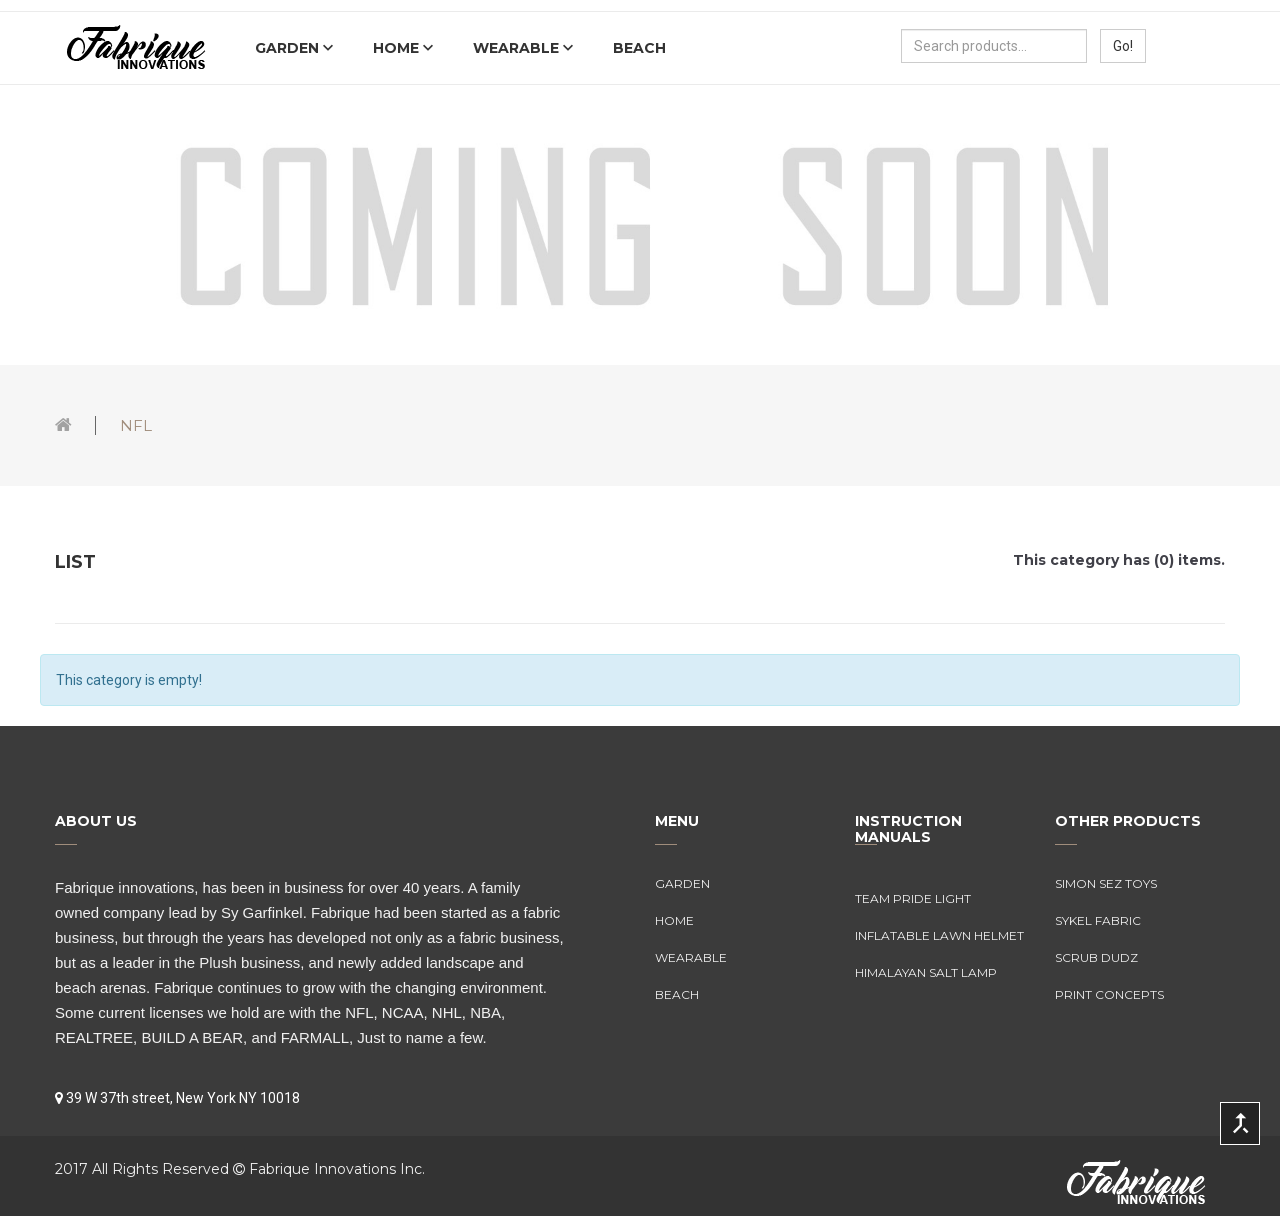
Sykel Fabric (1098, 920)
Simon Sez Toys (1106, 883)
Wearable (518, 48)
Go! (1123, 46)
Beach (639, 48)
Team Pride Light (913, 898)
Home (398, 48)
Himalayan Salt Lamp (926, 972)
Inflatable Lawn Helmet (939, 935)
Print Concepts (1109, 994)
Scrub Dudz (1096, 957)
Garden (289, 48)
